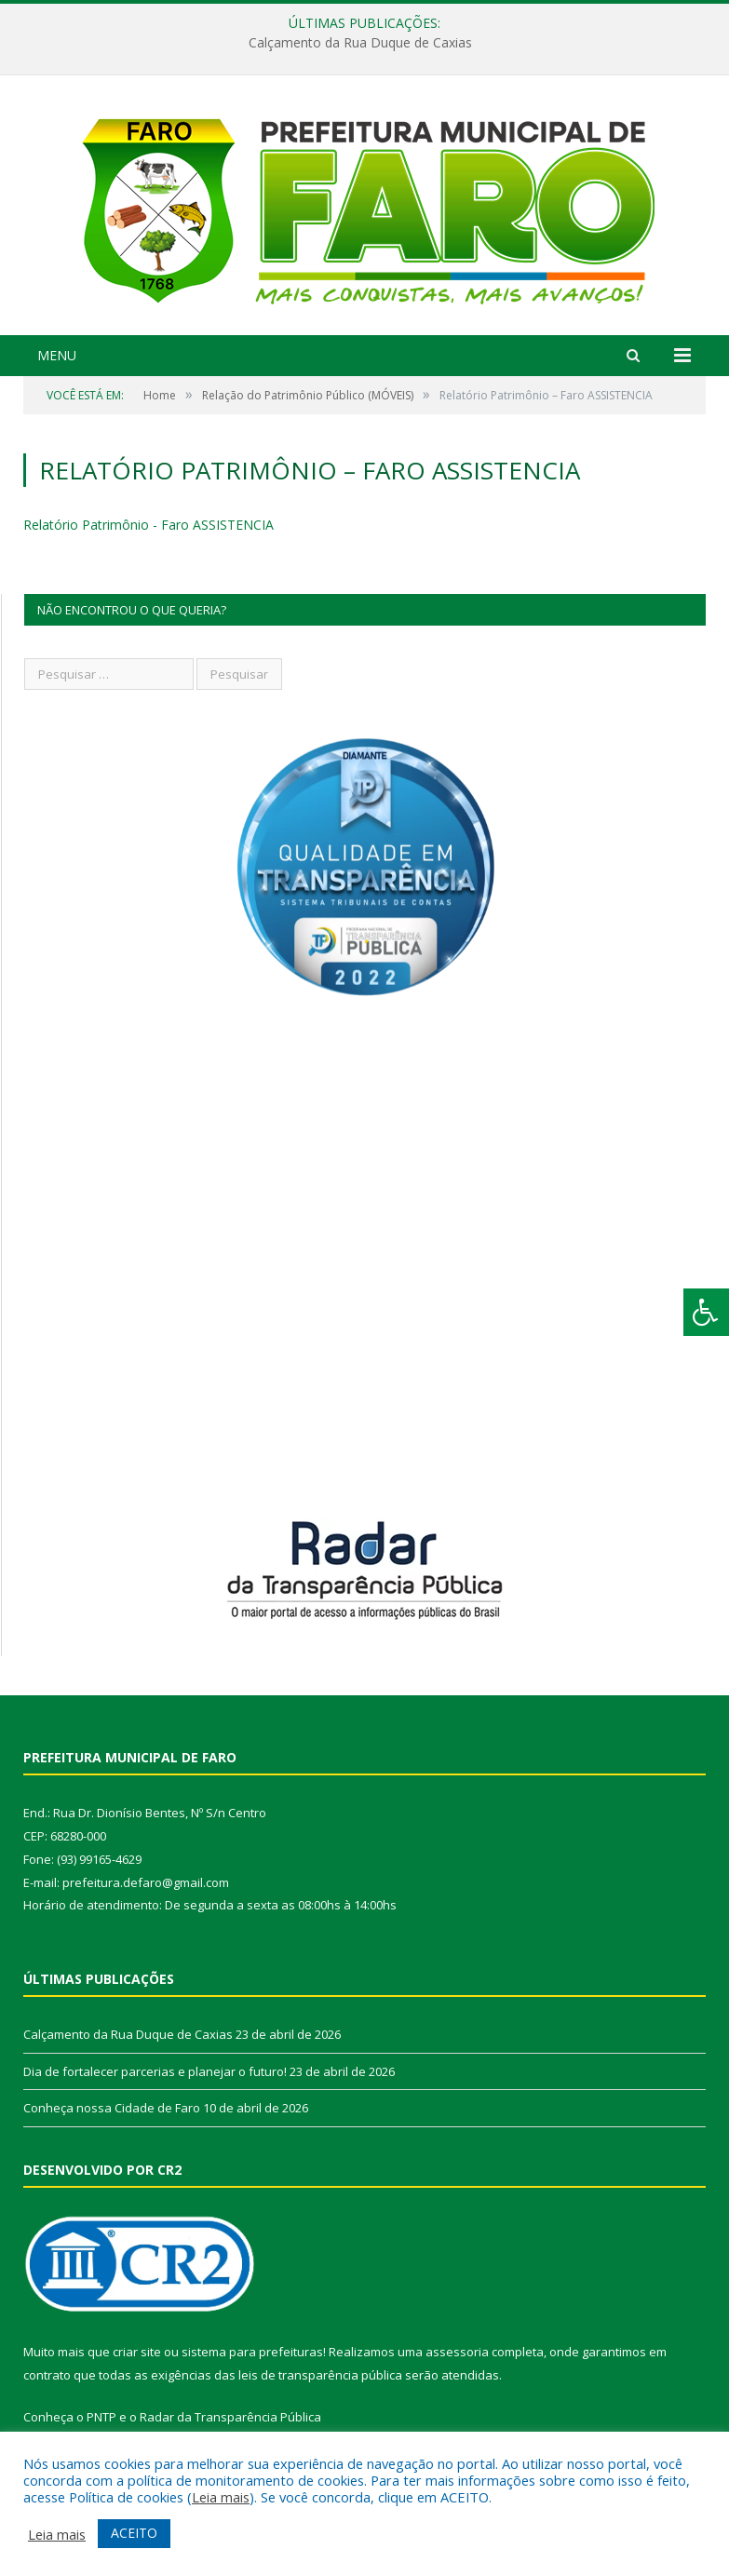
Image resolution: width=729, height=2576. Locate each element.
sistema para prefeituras (252, 2351)
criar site (137, 2351)
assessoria (457, 2351)
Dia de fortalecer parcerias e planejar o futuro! (155, 2071)
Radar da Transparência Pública (230, 2416)
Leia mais (221, 2497)
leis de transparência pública (320, 2375)
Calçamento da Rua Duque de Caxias (360, 42)
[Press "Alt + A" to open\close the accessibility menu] (706, 1312)
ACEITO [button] (134, 2533)
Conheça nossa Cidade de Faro (111, 2107)
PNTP (101, 2416)
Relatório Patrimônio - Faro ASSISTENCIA (148, 524)
